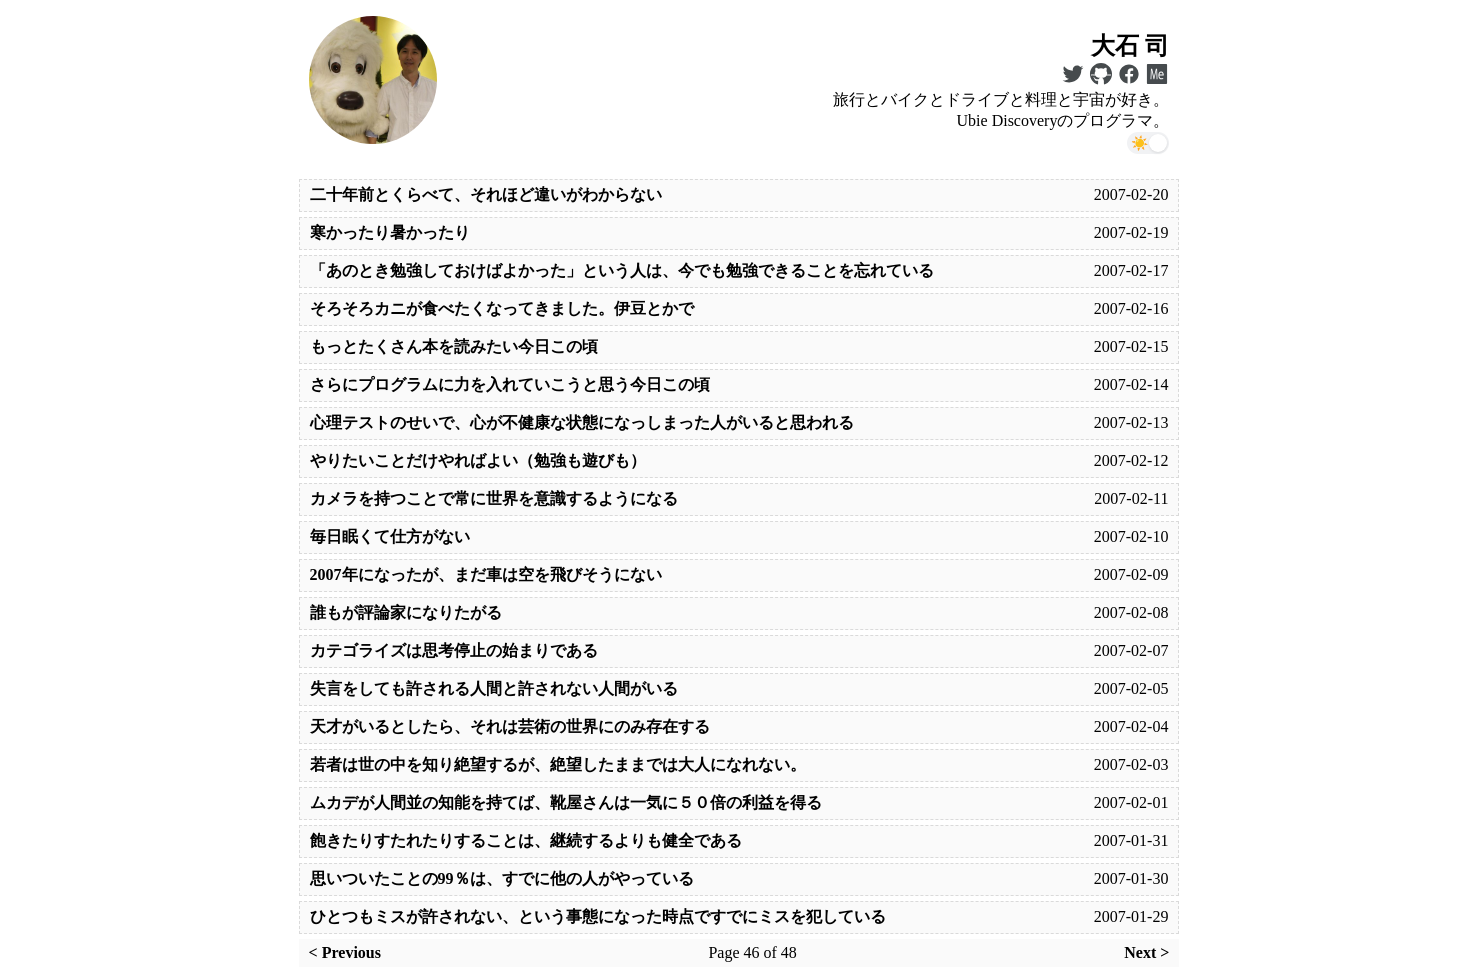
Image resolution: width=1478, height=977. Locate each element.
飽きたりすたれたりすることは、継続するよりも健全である (526, 840)
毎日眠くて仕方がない (390, 536)
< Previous (345, 952)
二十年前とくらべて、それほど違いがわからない (486, 194)
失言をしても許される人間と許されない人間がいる (494, 688)
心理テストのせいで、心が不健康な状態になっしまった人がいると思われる (582, 422)
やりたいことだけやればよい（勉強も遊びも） (478, 460)
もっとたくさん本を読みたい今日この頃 (454, 346)
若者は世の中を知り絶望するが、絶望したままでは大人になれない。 (558, 764)
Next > (1146, 952)
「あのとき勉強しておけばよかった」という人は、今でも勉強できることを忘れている (622, 270)
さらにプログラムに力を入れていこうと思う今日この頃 (510, 384)
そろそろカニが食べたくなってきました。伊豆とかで (502, 308)
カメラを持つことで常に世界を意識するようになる (494, 498)
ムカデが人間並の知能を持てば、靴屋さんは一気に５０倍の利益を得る (566, 802)
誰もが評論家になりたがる (406, 612)
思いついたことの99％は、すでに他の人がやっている (502, 878)
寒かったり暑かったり (390, 232)
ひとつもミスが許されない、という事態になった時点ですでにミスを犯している (598, 916)
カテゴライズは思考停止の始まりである (454, 650)
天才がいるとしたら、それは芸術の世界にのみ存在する (510, 726)
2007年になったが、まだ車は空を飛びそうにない (486, 574)
